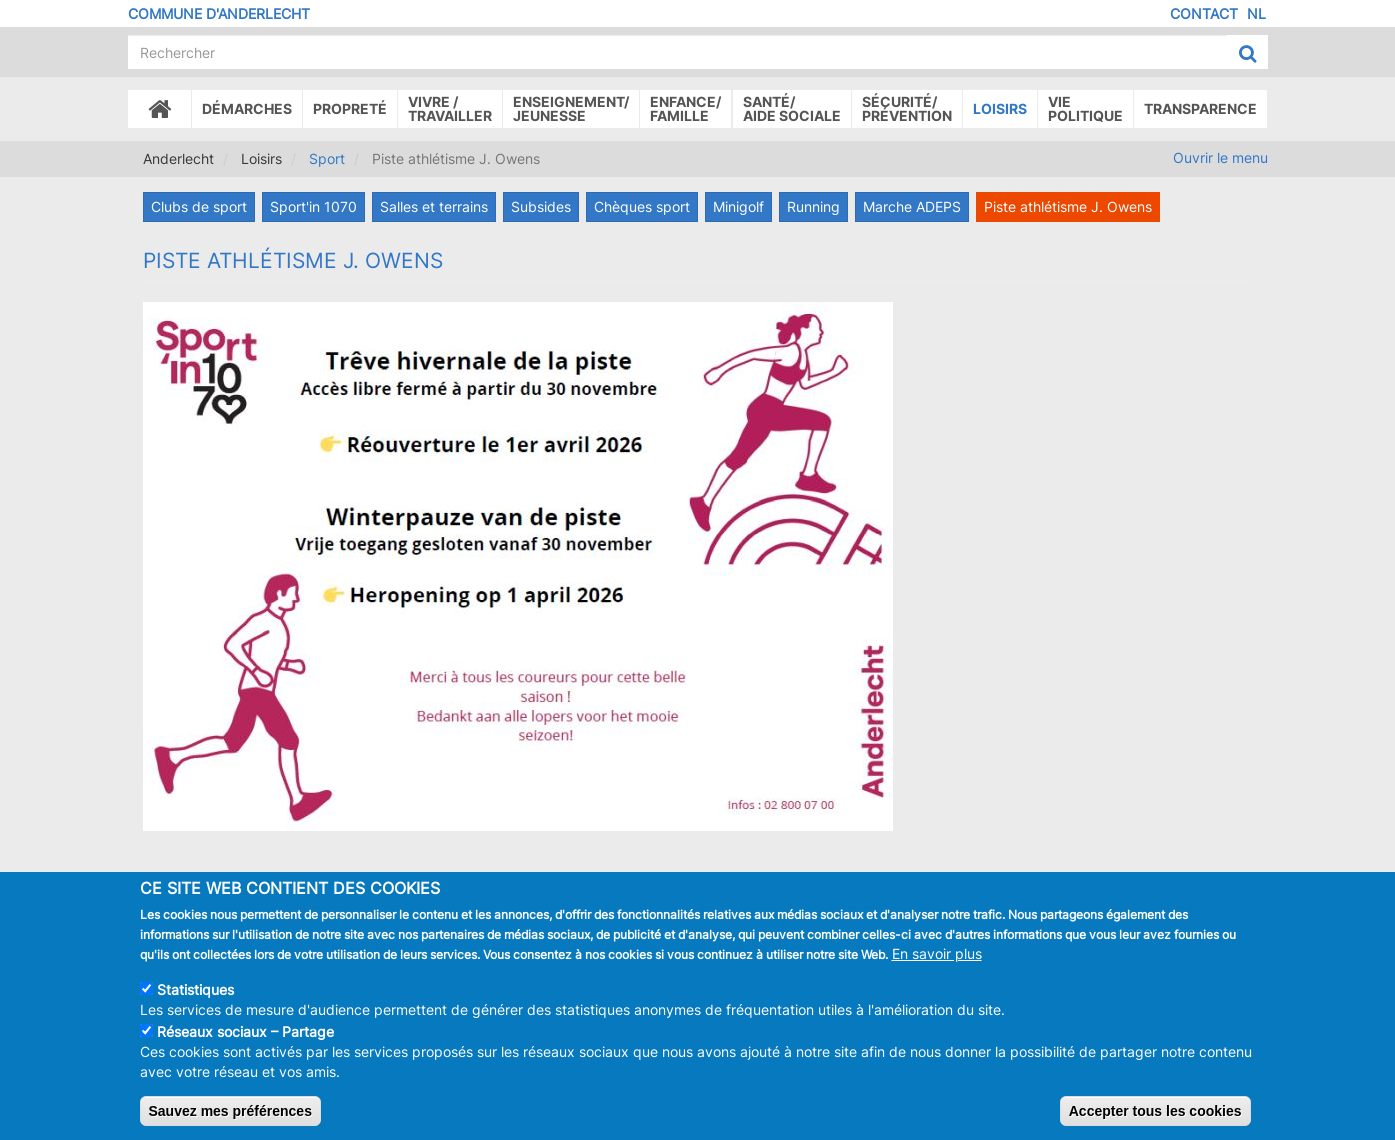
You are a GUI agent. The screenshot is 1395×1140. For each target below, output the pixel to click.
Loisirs (1000, 108)
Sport (327, 158)
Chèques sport (642, 206)
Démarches (247, 108)
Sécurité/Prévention (907, 108)
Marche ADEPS (912, 206)
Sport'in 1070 (313, 206)
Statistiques (195, 995)
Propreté (350, 108)
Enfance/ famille (685, 108)
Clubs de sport (199, 206)
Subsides (541, 206)
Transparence (1200, 108)
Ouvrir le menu (1220, 157)
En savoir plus (937, 959)
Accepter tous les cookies (1155, 1117)
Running (813, 206)
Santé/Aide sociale (792, 108)
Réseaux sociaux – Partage (245, 1037)
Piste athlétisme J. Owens (1068, 206)
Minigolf (738, 206)
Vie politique (1085, 108)
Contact (1204, 13)
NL (1256, 13)
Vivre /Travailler (450, 108)
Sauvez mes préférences (230, 1117)
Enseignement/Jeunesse (571, 108)
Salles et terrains (434, 206)
